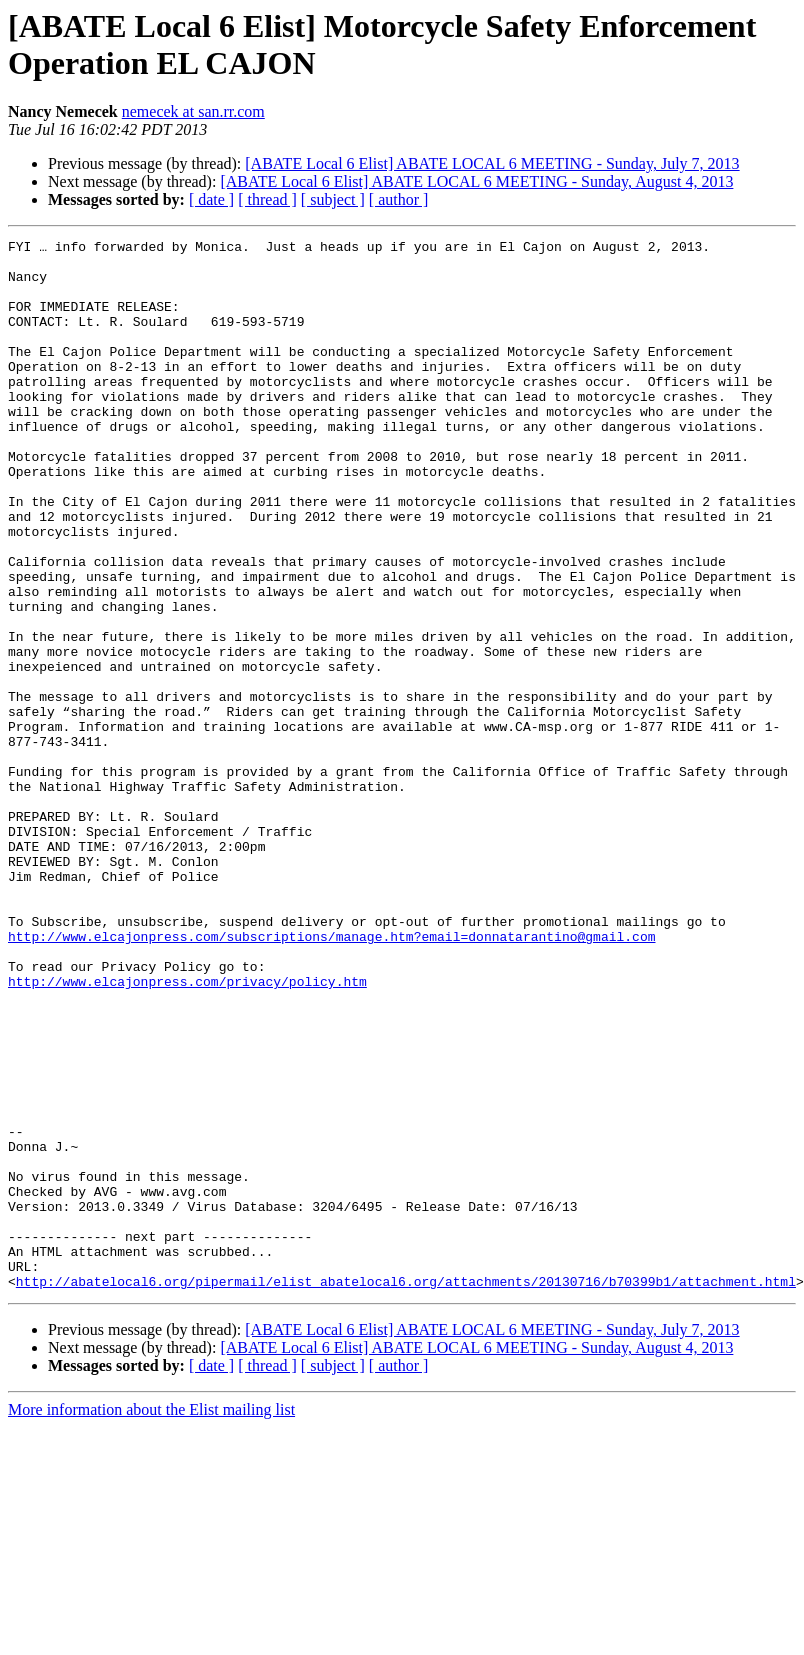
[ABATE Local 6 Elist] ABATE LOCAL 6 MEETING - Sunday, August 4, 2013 (476, 181)
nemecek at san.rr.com (193, 111)
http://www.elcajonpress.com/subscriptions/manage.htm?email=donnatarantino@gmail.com (331, 1077)
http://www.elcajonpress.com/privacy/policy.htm (187, 1131)
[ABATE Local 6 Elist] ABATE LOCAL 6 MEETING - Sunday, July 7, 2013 (492, 163)
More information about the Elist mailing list (151, 1619)
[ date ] (211, 199)
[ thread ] (267, 199)
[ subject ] (333, 199)
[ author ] (399, 199)
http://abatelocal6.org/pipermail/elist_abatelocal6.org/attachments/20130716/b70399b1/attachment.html (406, 1491)
